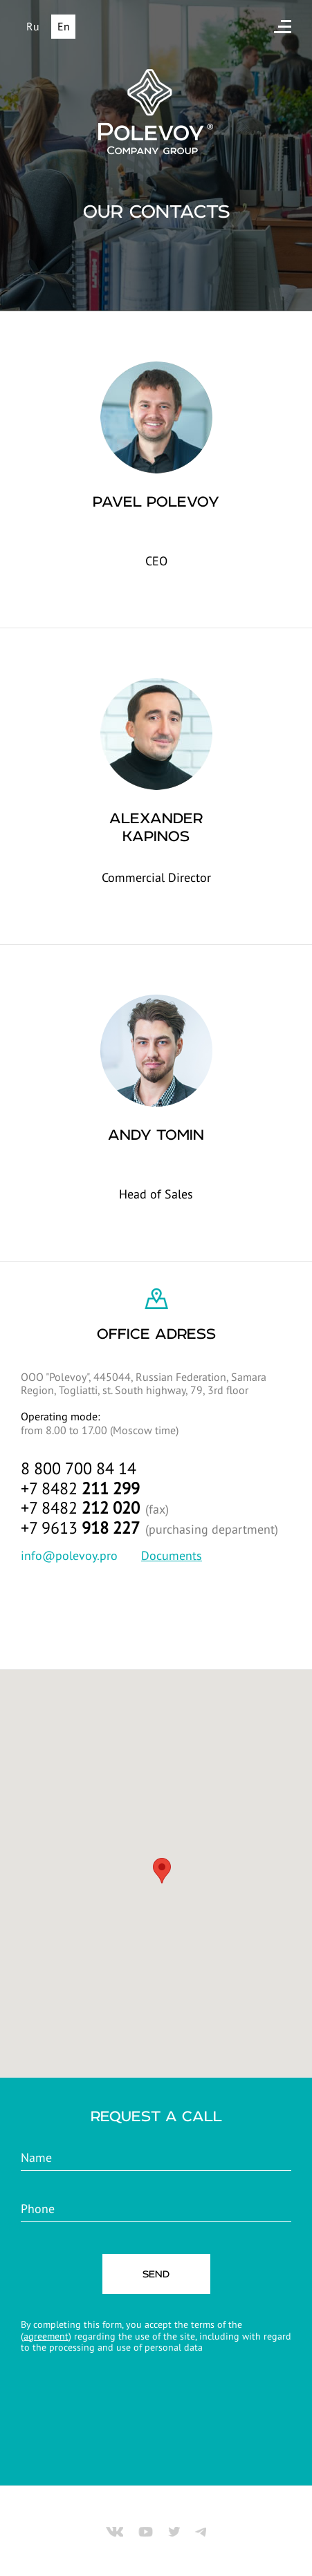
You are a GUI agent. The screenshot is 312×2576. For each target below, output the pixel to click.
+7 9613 (80, 1528)
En (63, 26)
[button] (162, 1870)
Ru (32, 26)
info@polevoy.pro (69, 1555)
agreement (46, 2336)
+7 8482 (80, 1488)
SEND (156, 2274)
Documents (171, 1555)
